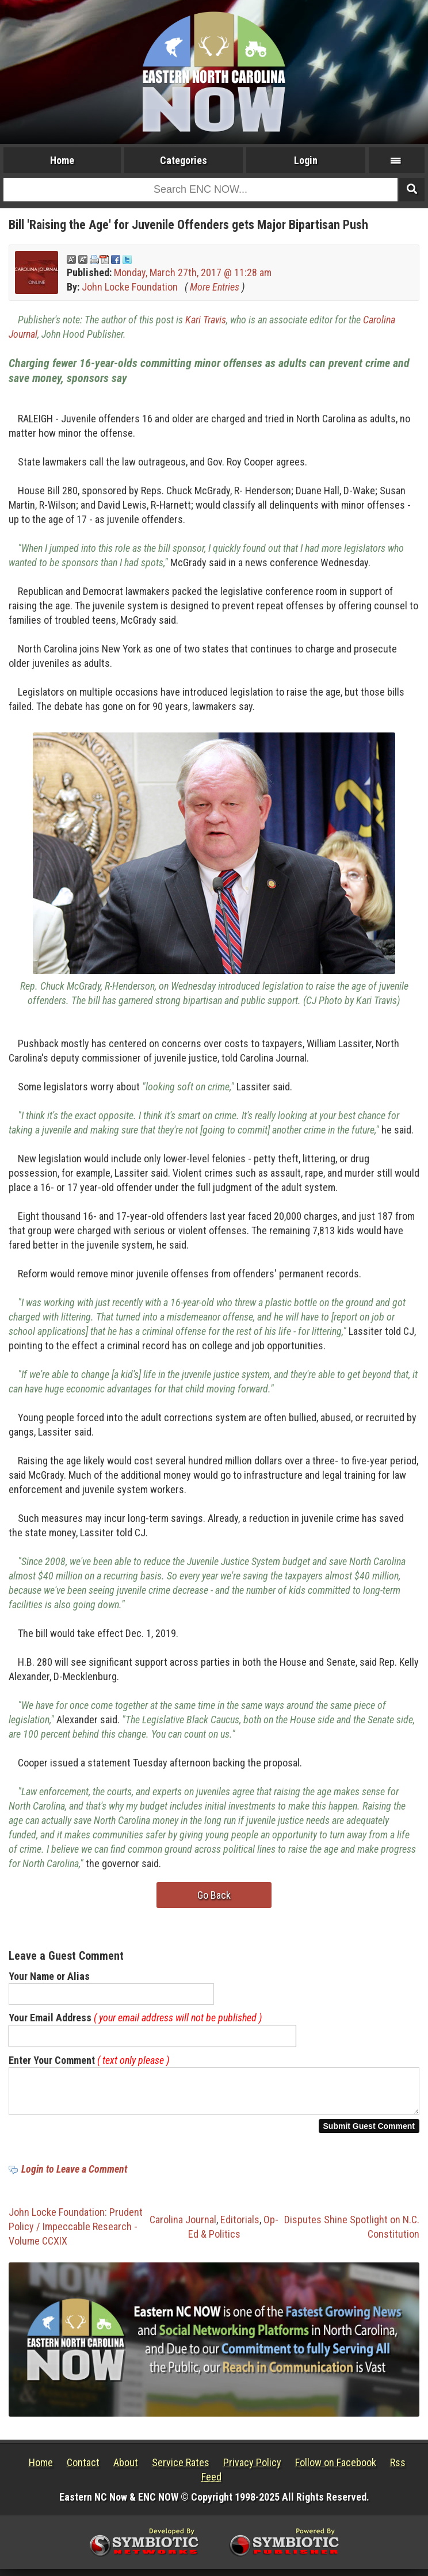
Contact (83, 2469)
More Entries (214, 287)
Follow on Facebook (335, 2469)
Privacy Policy (252, 2469)
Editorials (239, 2226)
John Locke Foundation (130, 287)
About (125, 2469)
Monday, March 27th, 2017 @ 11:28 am (193, 272)
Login (306, 160)
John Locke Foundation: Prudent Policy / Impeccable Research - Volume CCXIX (76, 2233)
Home (62, 160)
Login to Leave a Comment (74, 2176)
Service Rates (180, 2469)
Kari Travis (205, 320)
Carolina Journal (183, 2226)
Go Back (214, 1895)
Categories (183, 160)
